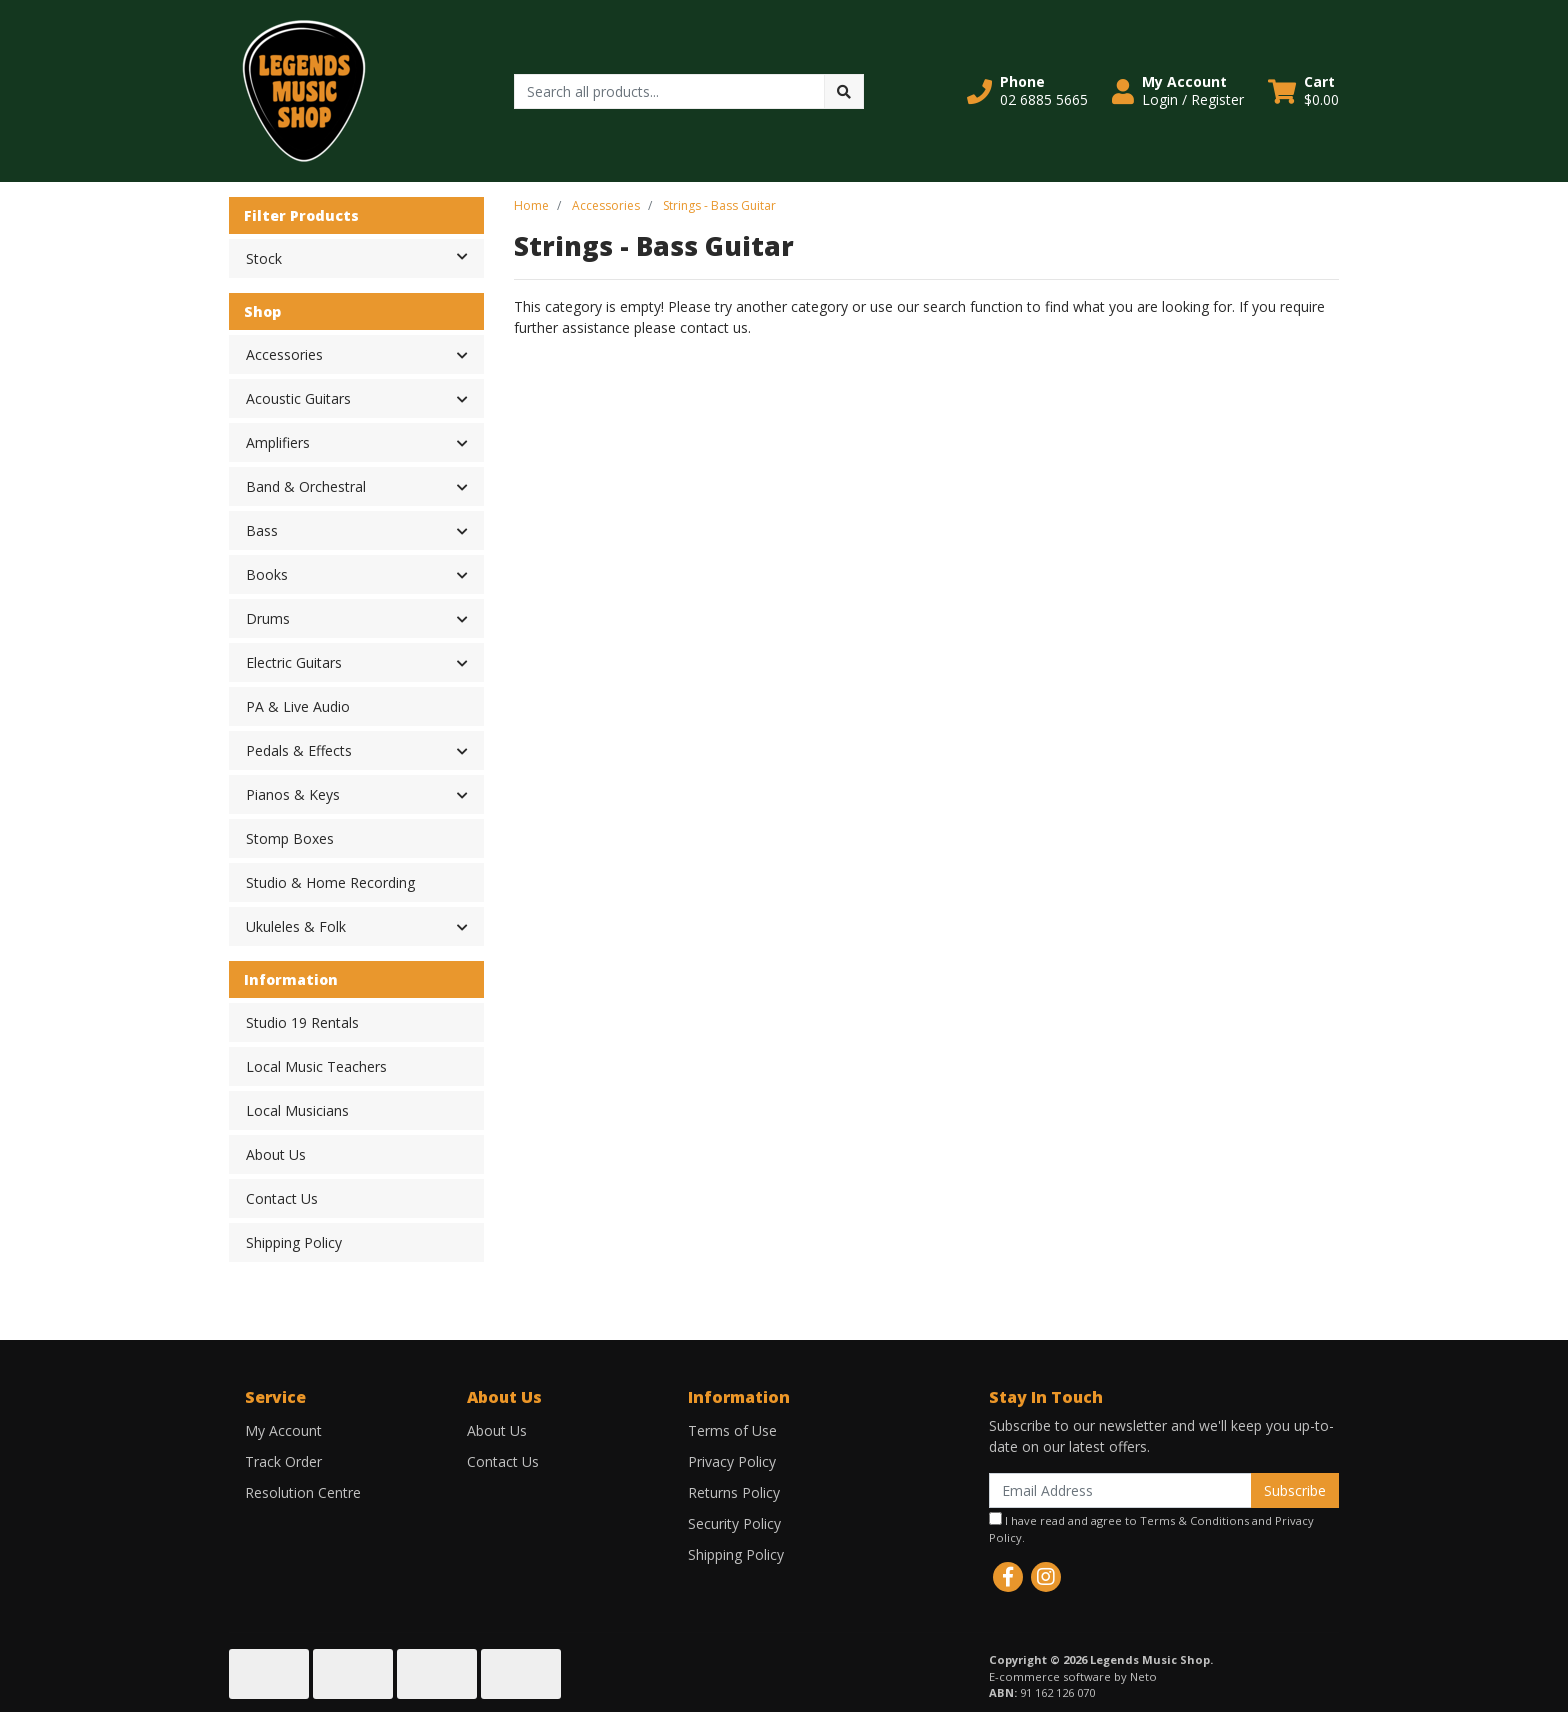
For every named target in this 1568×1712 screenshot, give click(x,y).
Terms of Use (732, 1430)
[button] (1027, 91)
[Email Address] (1120, 1490)
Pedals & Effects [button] (299, 750)
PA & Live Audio (298, 706)
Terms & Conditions (1194, 1520)
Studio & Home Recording (330, 882)
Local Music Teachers (316, 1066)
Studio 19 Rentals (302, 1022)
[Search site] (844, 91)
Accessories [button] (284, 354)
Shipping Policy (294, 1242)
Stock (364, 257)
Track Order (283, 1461)
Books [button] (267, 574)
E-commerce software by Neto (1073, 1676)
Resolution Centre (303, 1492)
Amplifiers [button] (278, 442)
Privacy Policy (732, 1461)
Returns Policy (734, 1492)
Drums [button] (268, 618)
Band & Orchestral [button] (306, 486)
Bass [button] (262, 530)
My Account (283, 1430)
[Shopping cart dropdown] (1303, 91)
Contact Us (282, 1198)
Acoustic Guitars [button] (298, 398)
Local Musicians (297, 1110)
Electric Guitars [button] (294, 662)
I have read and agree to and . (1151, 1528)
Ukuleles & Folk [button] (296, 926)
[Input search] (669, 91)
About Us (276, 1154)
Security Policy (734, 1523)
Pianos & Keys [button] (293, 794)
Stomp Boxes (290, 838)
